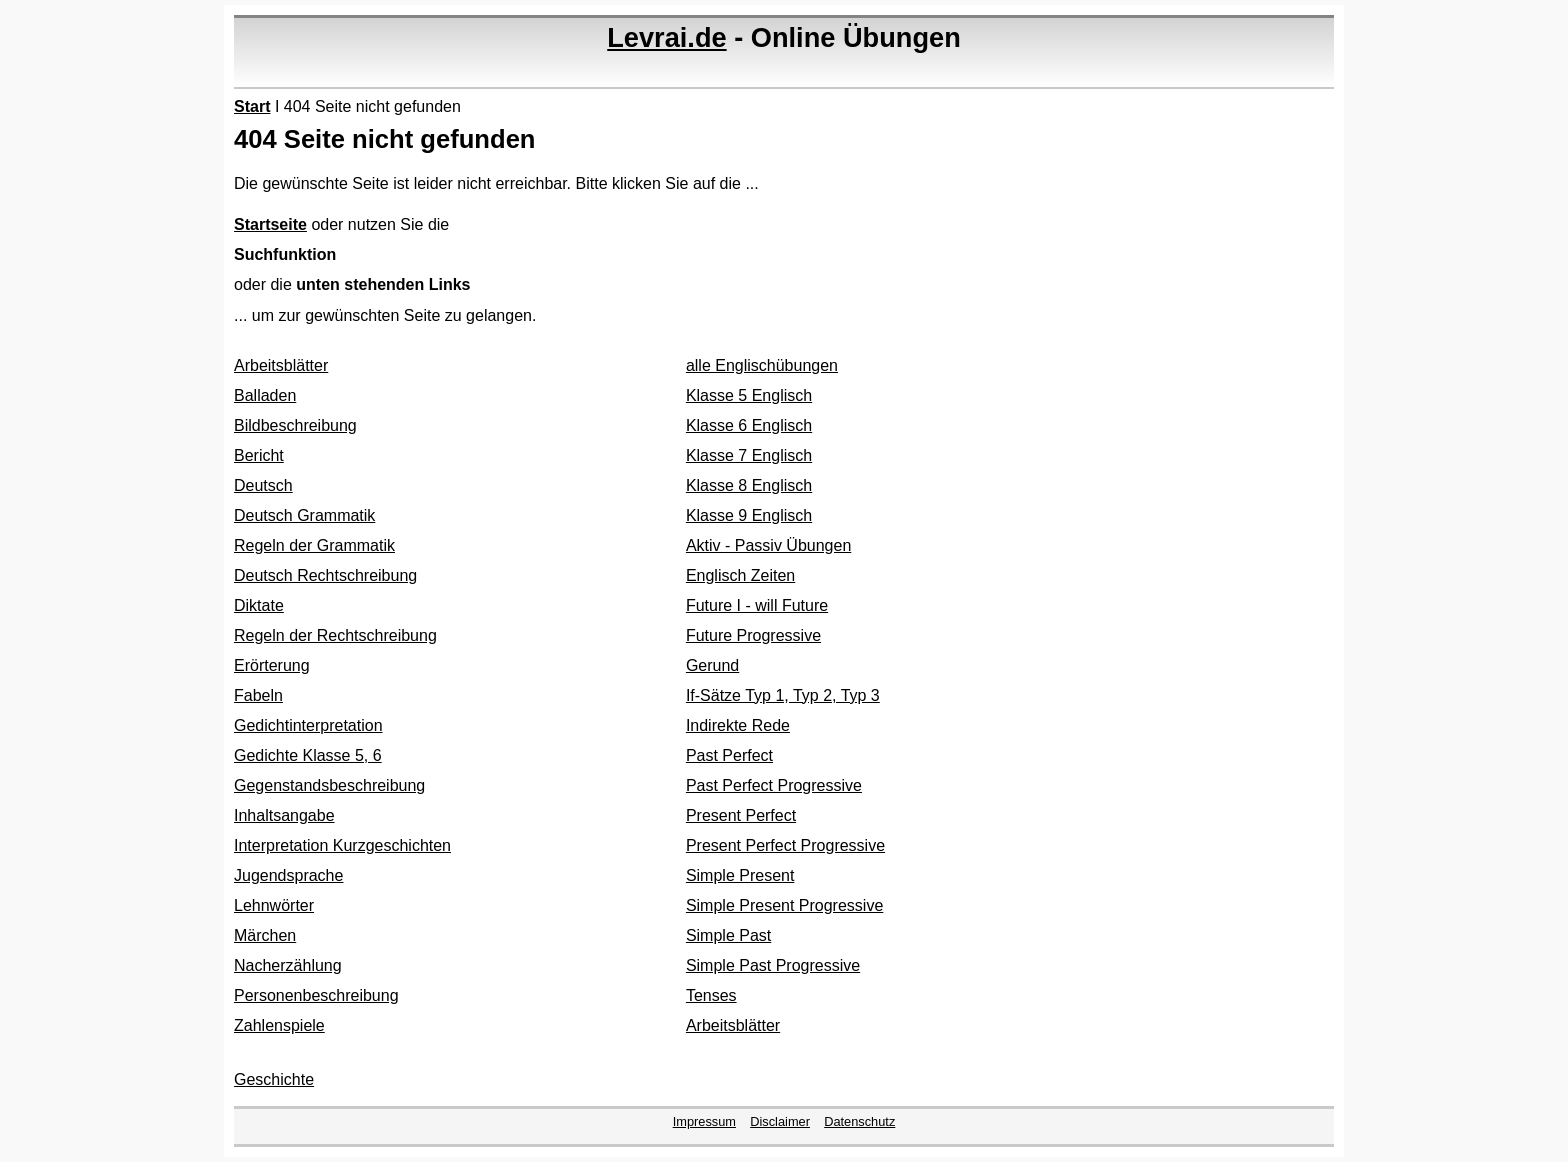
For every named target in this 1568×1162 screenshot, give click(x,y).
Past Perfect (729, 755)
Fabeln (258, 695)
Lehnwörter (274, 905)
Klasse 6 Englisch (749, 425)
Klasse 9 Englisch (749, 515)
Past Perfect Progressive (774, 785)
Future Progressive (753, 635)
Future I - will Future (757, 605)
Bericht (259, 455)
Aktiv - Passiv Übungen (768, 545)
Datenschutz (859, 1121)
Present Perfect (741, 815)
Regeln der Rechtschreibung (335, 635)
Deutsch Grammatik (304, 515)
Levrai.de (666, 37)
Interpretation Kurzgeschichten (342, 845)
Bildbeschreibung (295, 425)
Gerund (712, 665)
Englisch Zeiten (740, 575)
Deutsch (263, 485)
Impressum (704, 1121)
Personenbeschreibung (316, 995)
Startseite (270, 224)
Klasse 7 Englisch (749, 455)
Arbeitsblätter (281, 365)
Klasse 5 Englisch (749, 395)
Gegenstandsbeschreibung (329, 785)
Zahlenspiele (279, 1025)
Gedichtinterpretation (308, 725)
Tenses (711, 995)
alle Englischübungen (762, 365)
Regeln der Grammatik (314, 545)
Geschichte (274, 1079)
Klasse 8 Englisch (749, 485)
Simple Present (740, 875)
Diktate (259, 605)
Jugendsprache (288, 875)
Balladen (265, 395)
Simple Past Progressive (773, 965)
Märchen (265, 935)
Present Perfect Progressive (785, 845)
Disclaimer (780, 1121)
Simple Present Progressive (784, 905)
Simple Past (728, 935)
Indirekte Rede (738, 725)
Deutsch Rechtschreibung (325, 575)
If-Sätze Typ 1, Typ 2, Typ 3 (783, 695)
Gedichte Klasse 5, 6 (308, 755)
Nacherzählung (288, 965)
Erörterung (272, 665)
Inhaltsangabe (284, 815)
